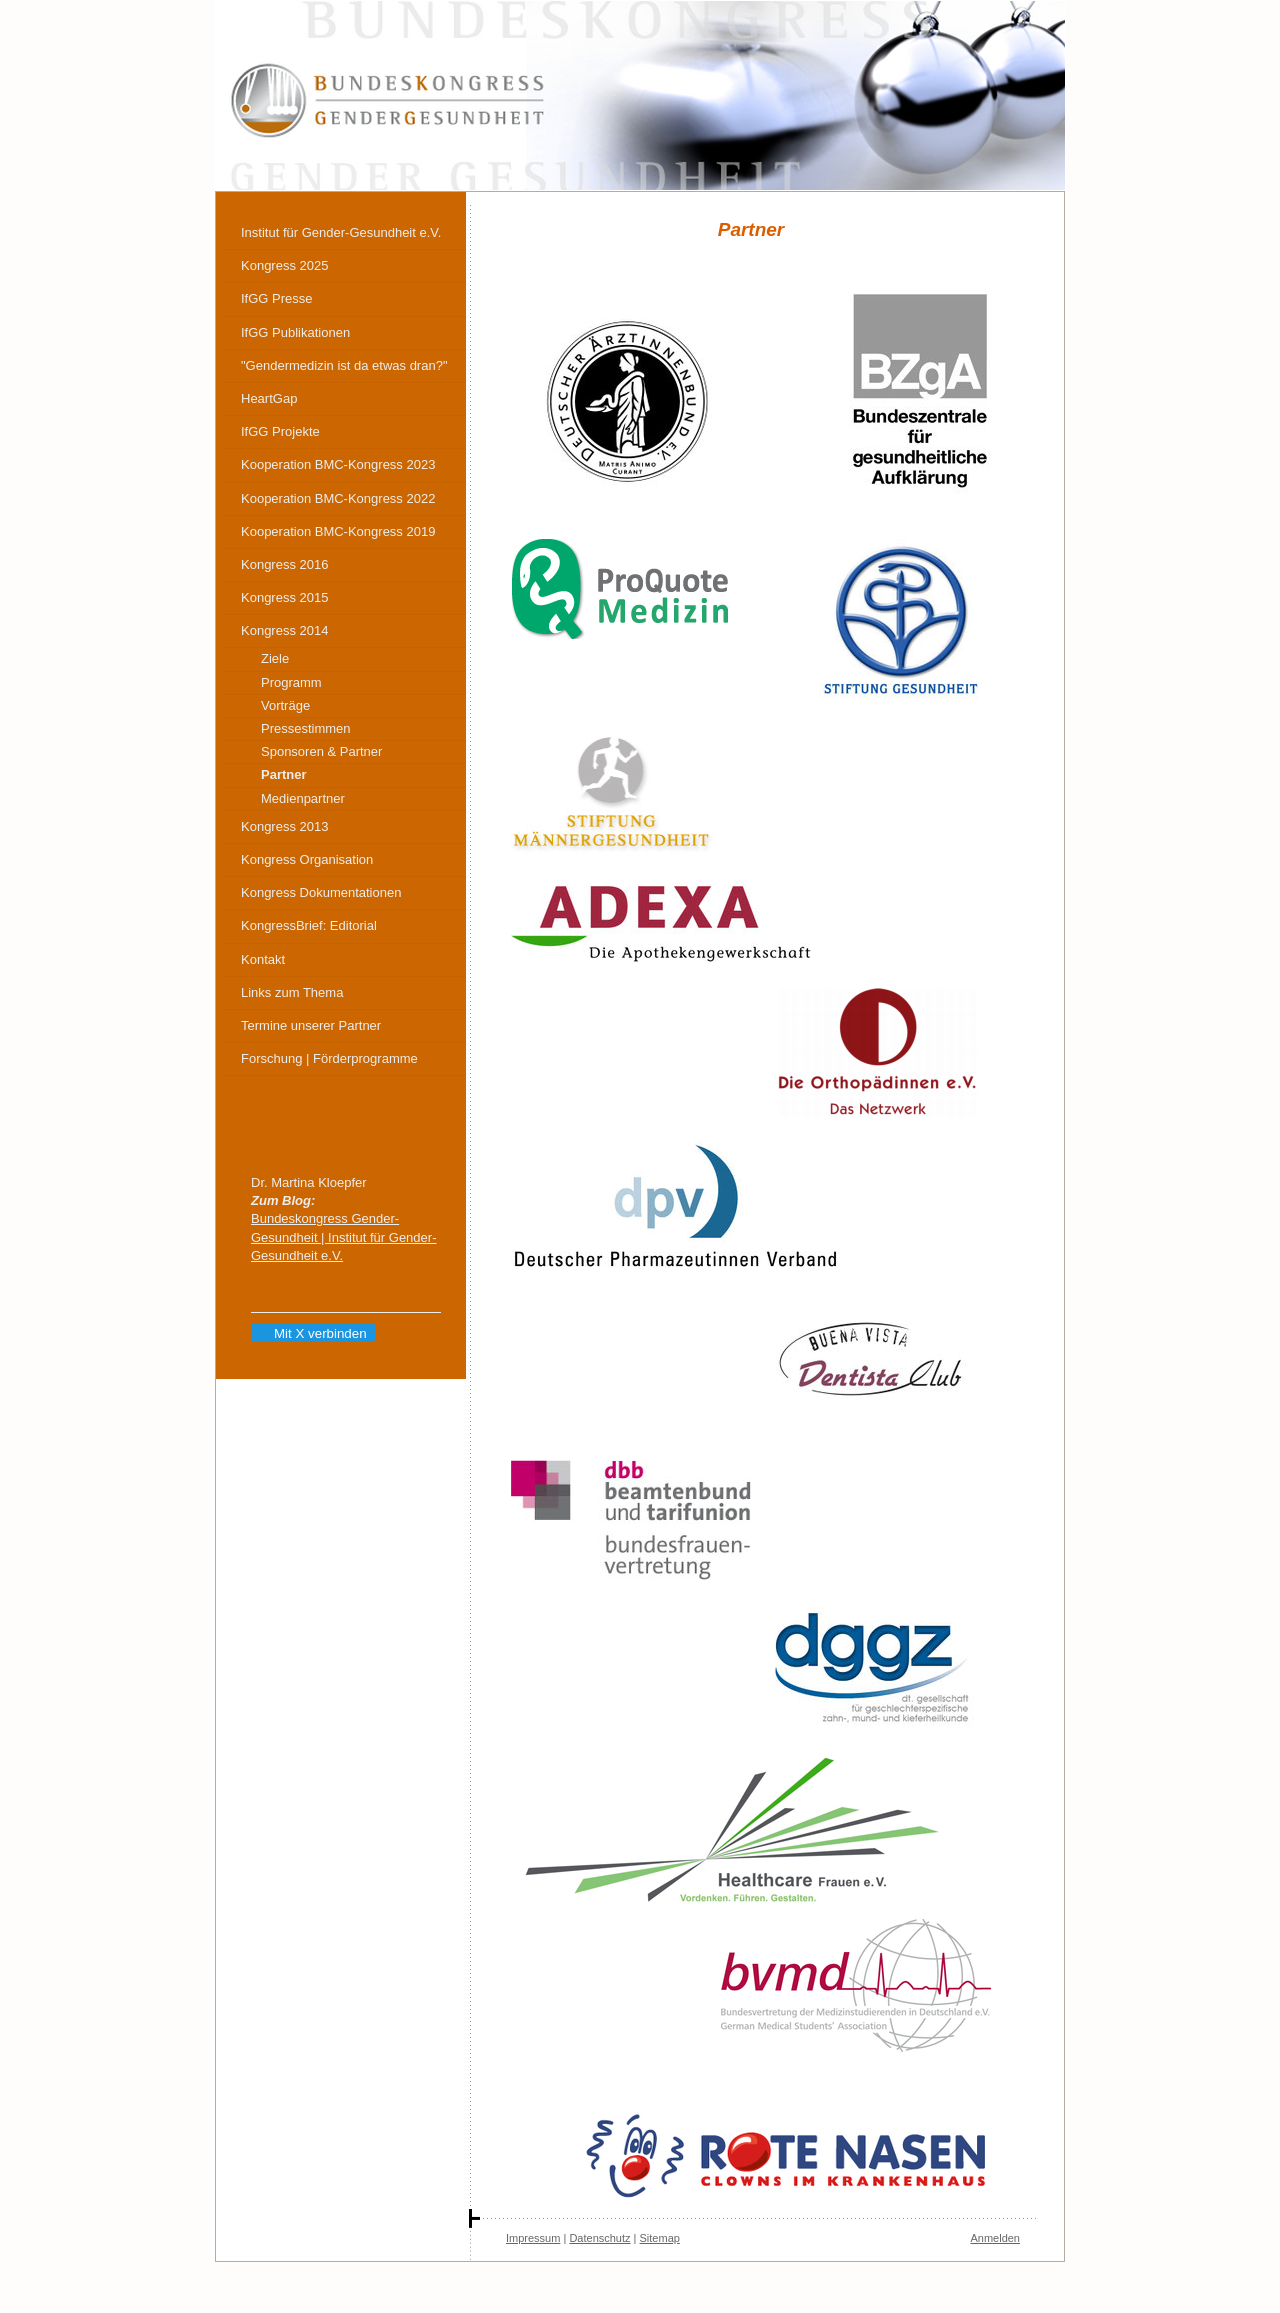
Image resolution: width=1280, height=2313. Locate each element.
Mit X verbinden (312, 1333)
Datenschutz (599, 2238)
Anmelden (995, 2238)
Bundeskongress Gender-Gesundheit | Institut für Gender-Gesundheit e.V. (343, 1236)
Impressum (533, 2238)
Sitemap (660, 2238)
